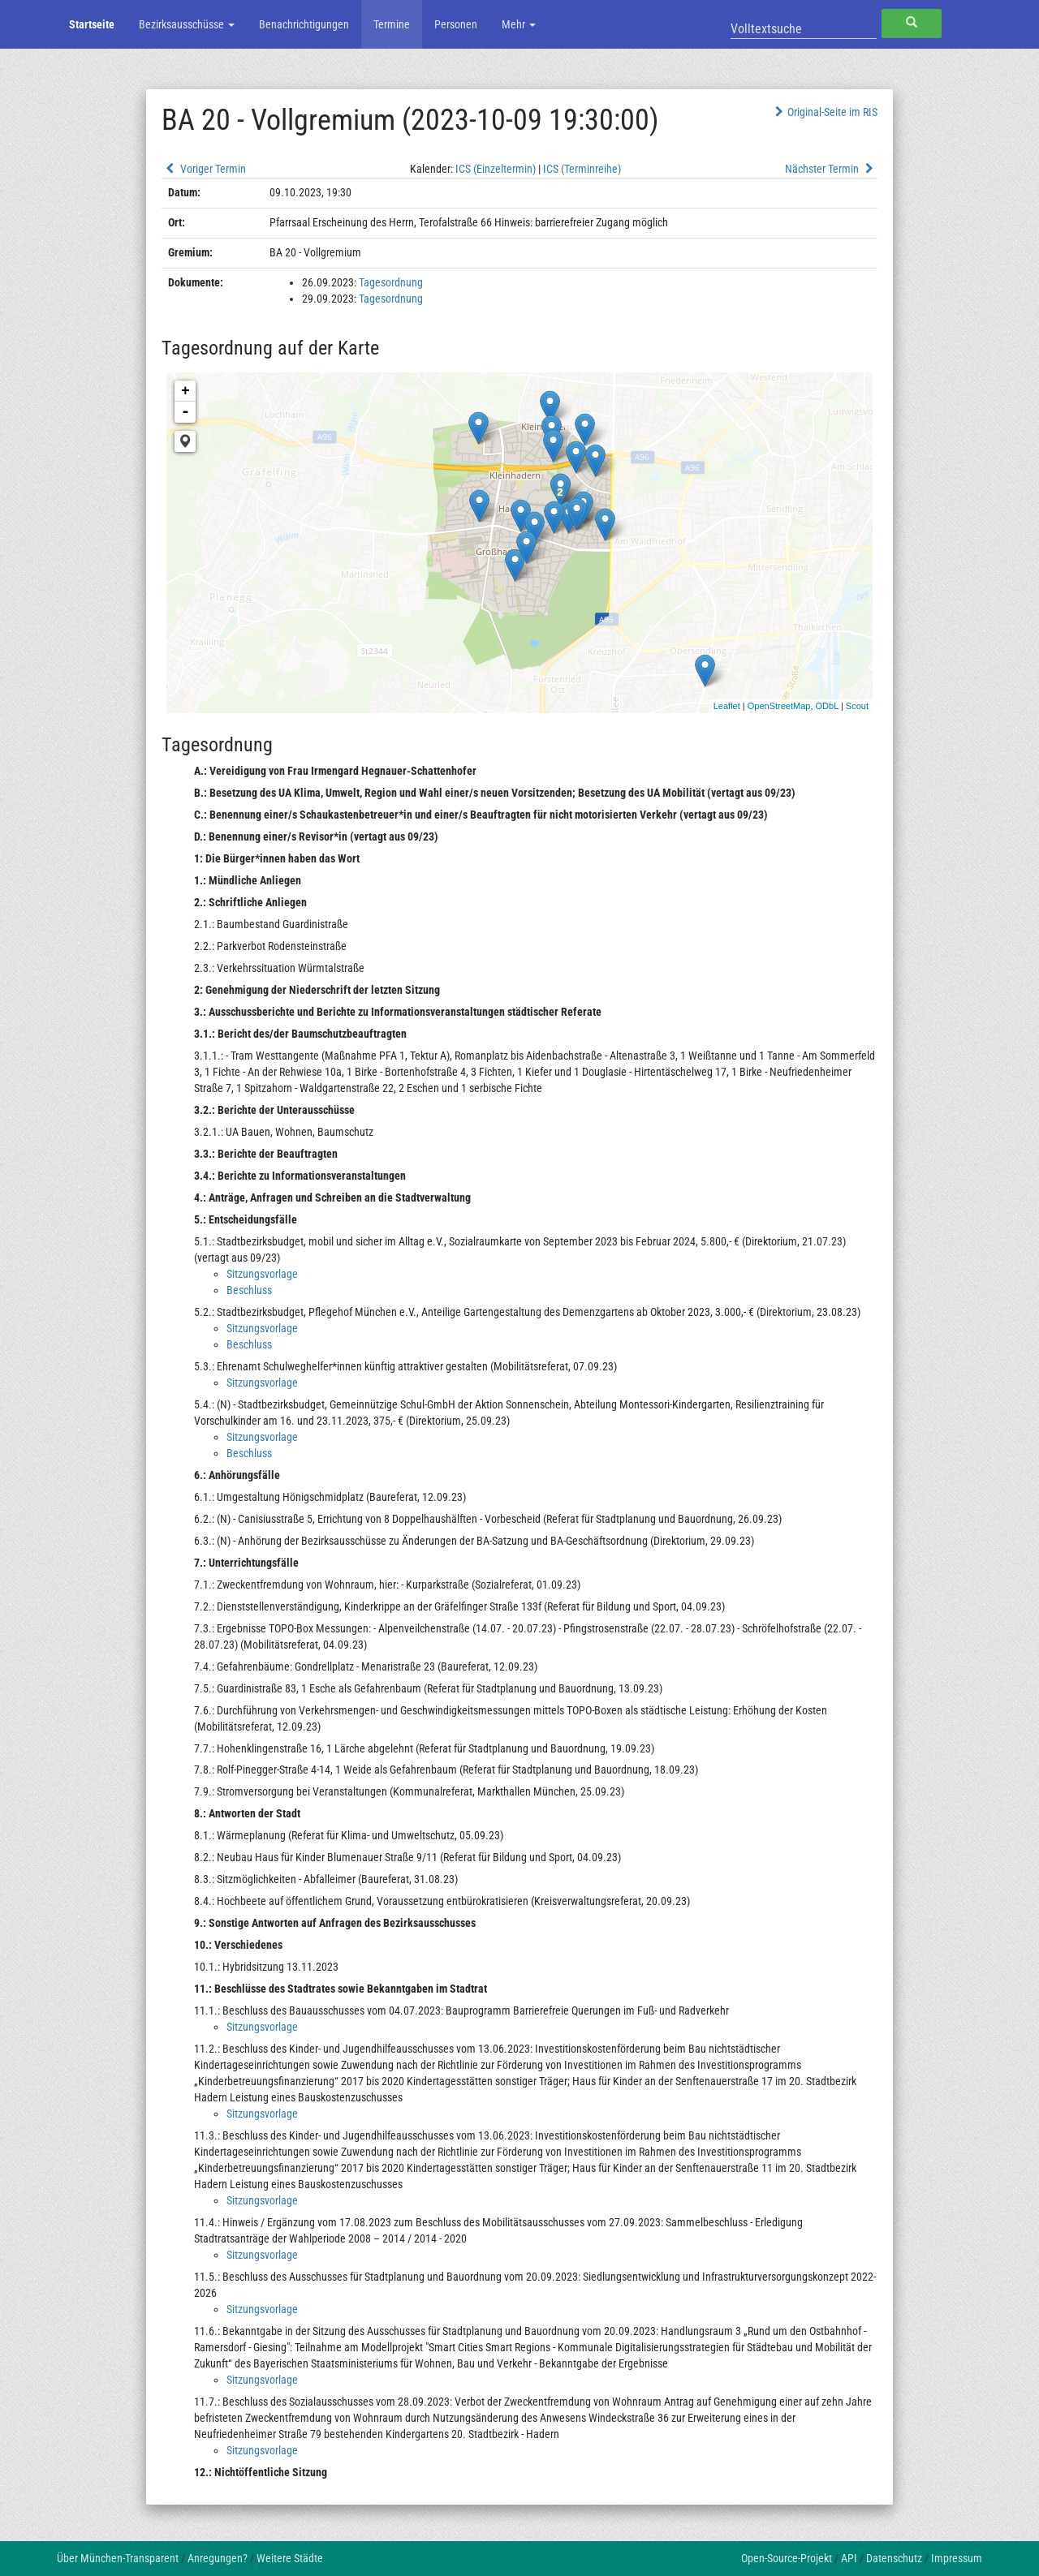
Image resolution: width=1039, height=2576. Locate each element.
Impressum (956, 2558)
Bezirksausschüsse (187, 24)
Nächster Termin (831, 168)
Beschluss (249, 1290)
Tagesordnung (391, 282)
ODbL (827, 706)
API (849, 2558)
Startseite (91, 24)
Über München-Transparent (118, 2558)
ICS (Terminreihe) (582, 168)
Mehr (519, 24)
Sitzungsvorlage (262, 1273)
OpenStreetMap (779, 706)
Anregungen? (218, 2558)
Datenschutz (894, 2558)
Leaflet (727, 706)
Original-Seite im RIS (824, 111)
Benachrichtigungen (304, 24)
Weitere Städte (290, 2558)
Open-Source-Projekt (786, 2558)
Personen (455, 24)
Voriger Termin (204, 168)
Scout (857, 706)
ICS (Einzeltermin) (495, 168)
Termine (391, 24)
